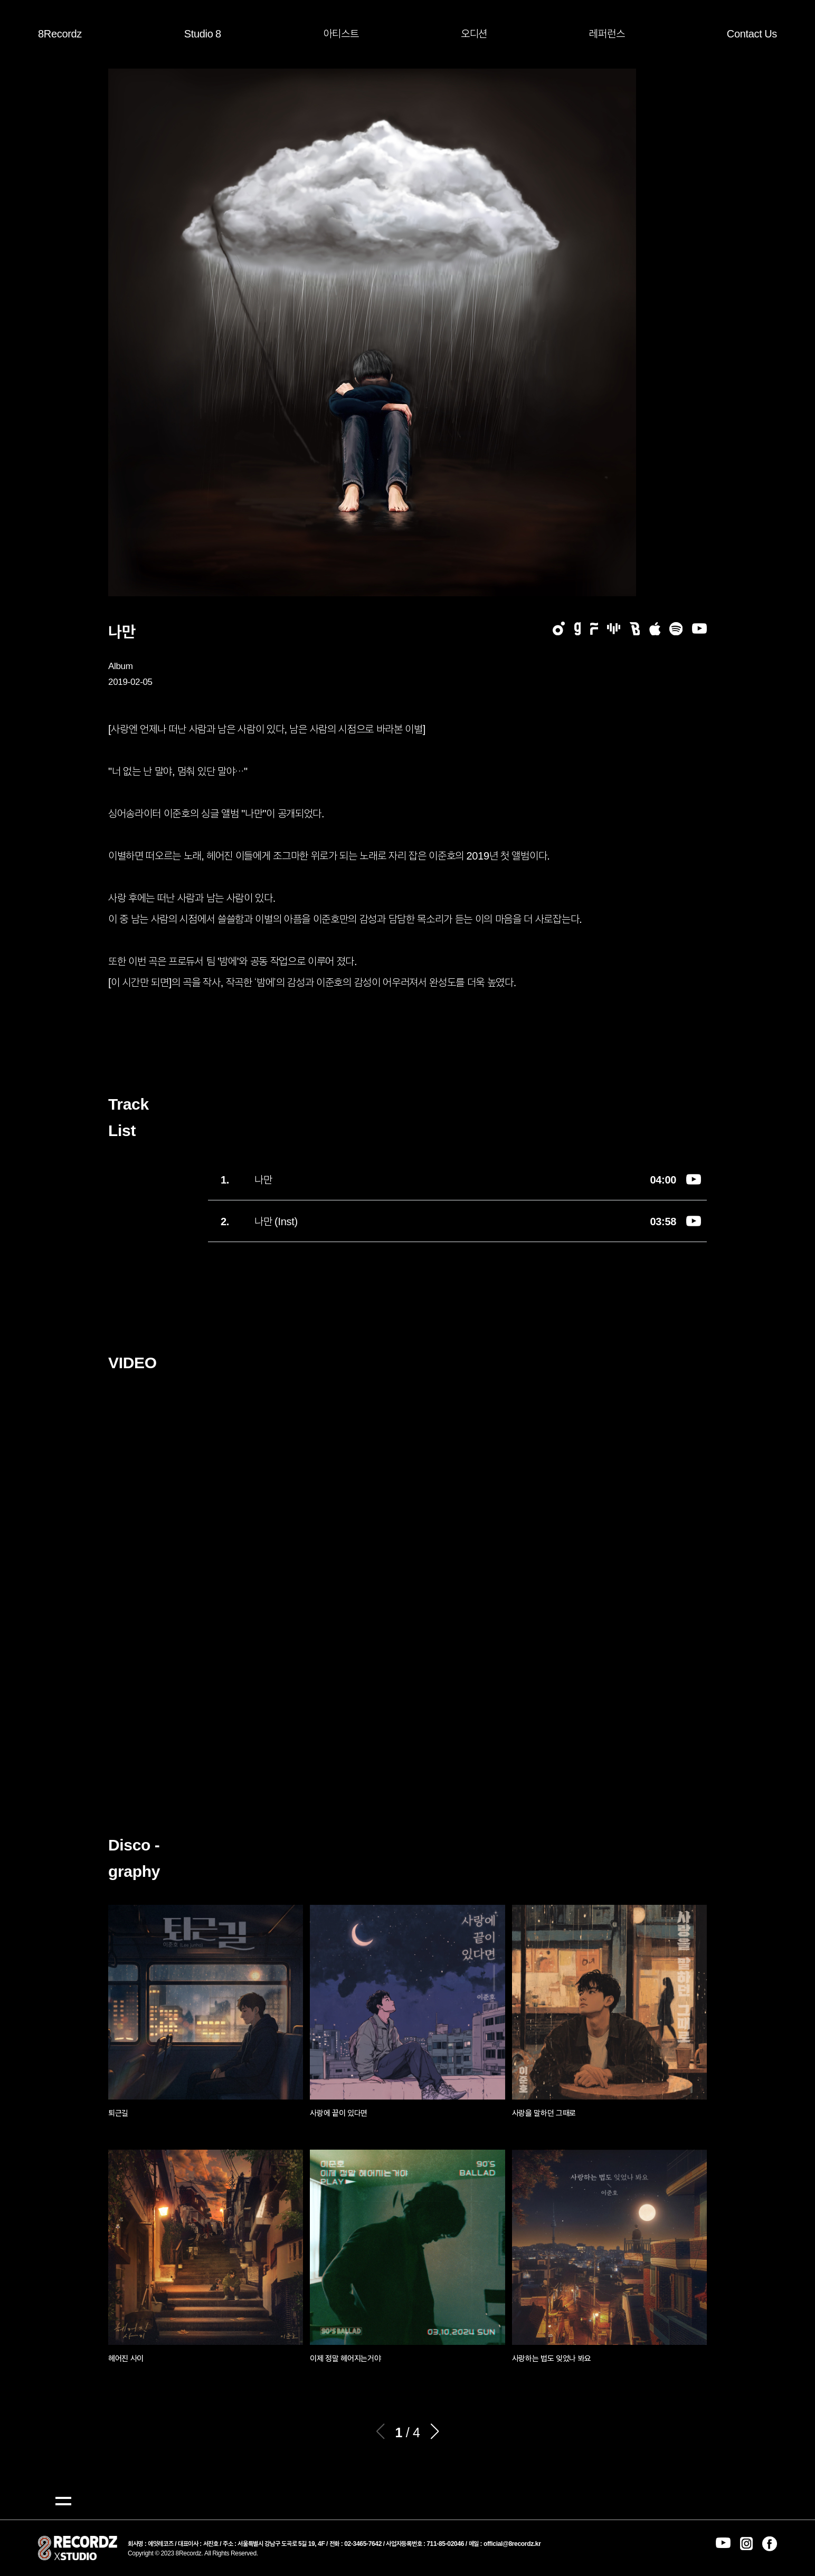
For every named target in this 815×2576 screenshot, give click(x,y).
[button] (435, 2431)
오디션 (474, 33)
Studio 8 (202, 33)
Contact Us (752, 33)
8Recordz (60, 33)
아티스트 (341, 33)
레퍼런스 (606, 33)
